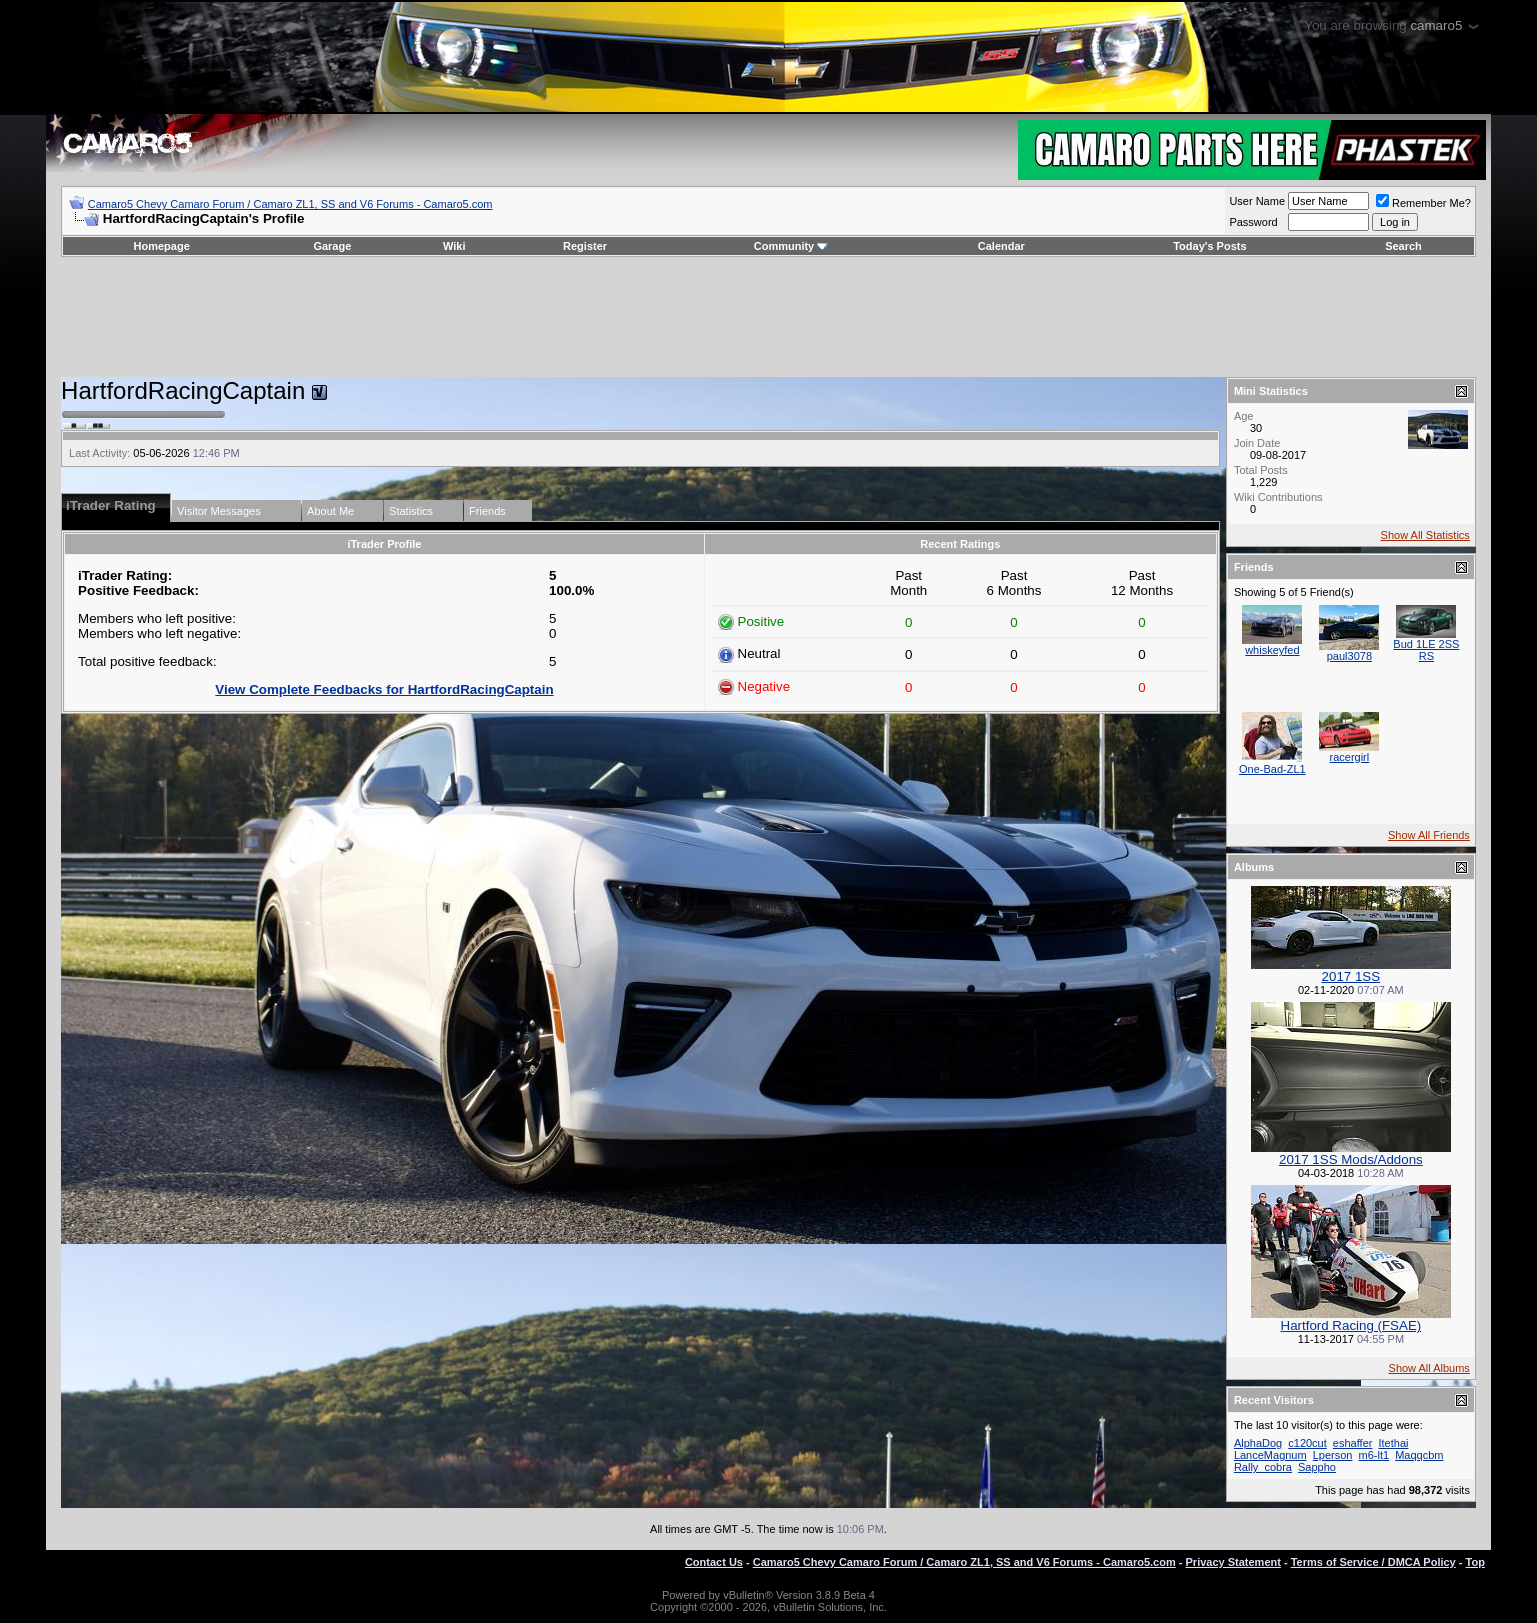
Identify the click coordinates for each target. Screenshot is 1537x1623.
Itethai (1393, 1443)
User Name (1257, 201)
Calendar (1001, 246)
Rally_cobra (1263, 1467)
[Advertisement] (768, 317)
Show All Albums (1429, 1368)
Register (585, 246)
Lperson (1333, 1455)
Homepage (162, 246)
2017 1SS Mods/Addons (1351, 1159)
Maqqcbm (1419, 1455)
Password (1253, 222)
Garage (332, 246)
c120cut (1307, 1443)
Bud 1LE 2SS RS (1426, 650)
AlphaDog (1258, 1443)
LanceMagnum (1270, 1455)
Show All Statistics (1425, 535)
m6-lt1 (1374, 1455)
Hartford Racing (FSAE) (1351, 1325)
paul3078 (1349, 656)
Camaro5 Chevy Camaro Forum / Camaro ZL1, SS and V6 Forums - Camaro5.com (290, 204)
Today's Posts (1209, 246)
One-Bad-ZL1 (1272, 769)
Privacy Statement (1233, 1562)
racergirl (1350, 757)
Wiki (454, 246)
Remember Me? (1423, 203)
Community (791, 246)
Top (1475, 1562)
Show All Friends (1429, 835)
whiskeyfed (1272, 650)
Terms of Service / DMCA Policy (1373, 1562)
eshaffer (1353, 1443)
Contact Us (714, 1562)
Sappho (1317, 1467)
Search (1403, 246)
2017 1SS (1351, 976)
